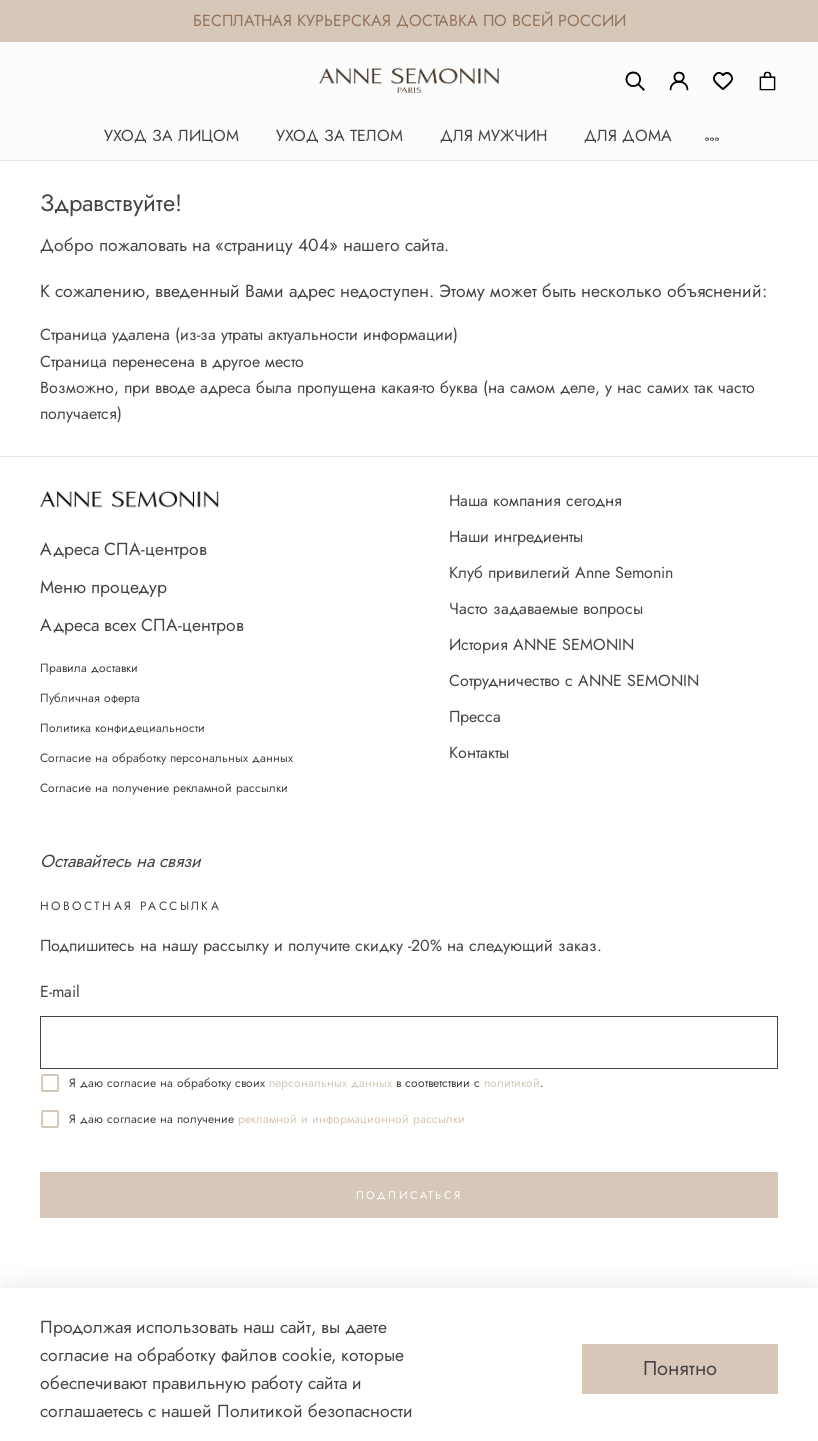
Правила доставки (89, 668)
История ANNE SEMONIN (541, 644)
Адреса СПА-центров (123, 549)
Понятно (680, 1368)
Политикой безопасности (315, 1411)
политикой (512, 1083)
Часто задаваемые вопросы (546, 608)
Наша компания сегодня (535, 500)
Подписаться (409, 1195)
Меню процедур (103, 587)
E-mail (60, 991)
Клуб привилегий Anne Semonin (561, 572)
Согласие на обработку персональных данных (166, 758)
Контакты (479, 752)
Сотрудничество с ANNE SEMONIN (574, 680)
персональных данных (330, 1083)
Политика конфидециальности (122, 728)
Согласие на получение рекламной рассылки (164, 788)
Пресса (475, 716)
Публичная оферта (90, 698)
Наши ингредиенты (516, 536)
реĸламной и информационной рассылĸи (351, 1119)
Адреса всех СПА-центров (142, 625)
